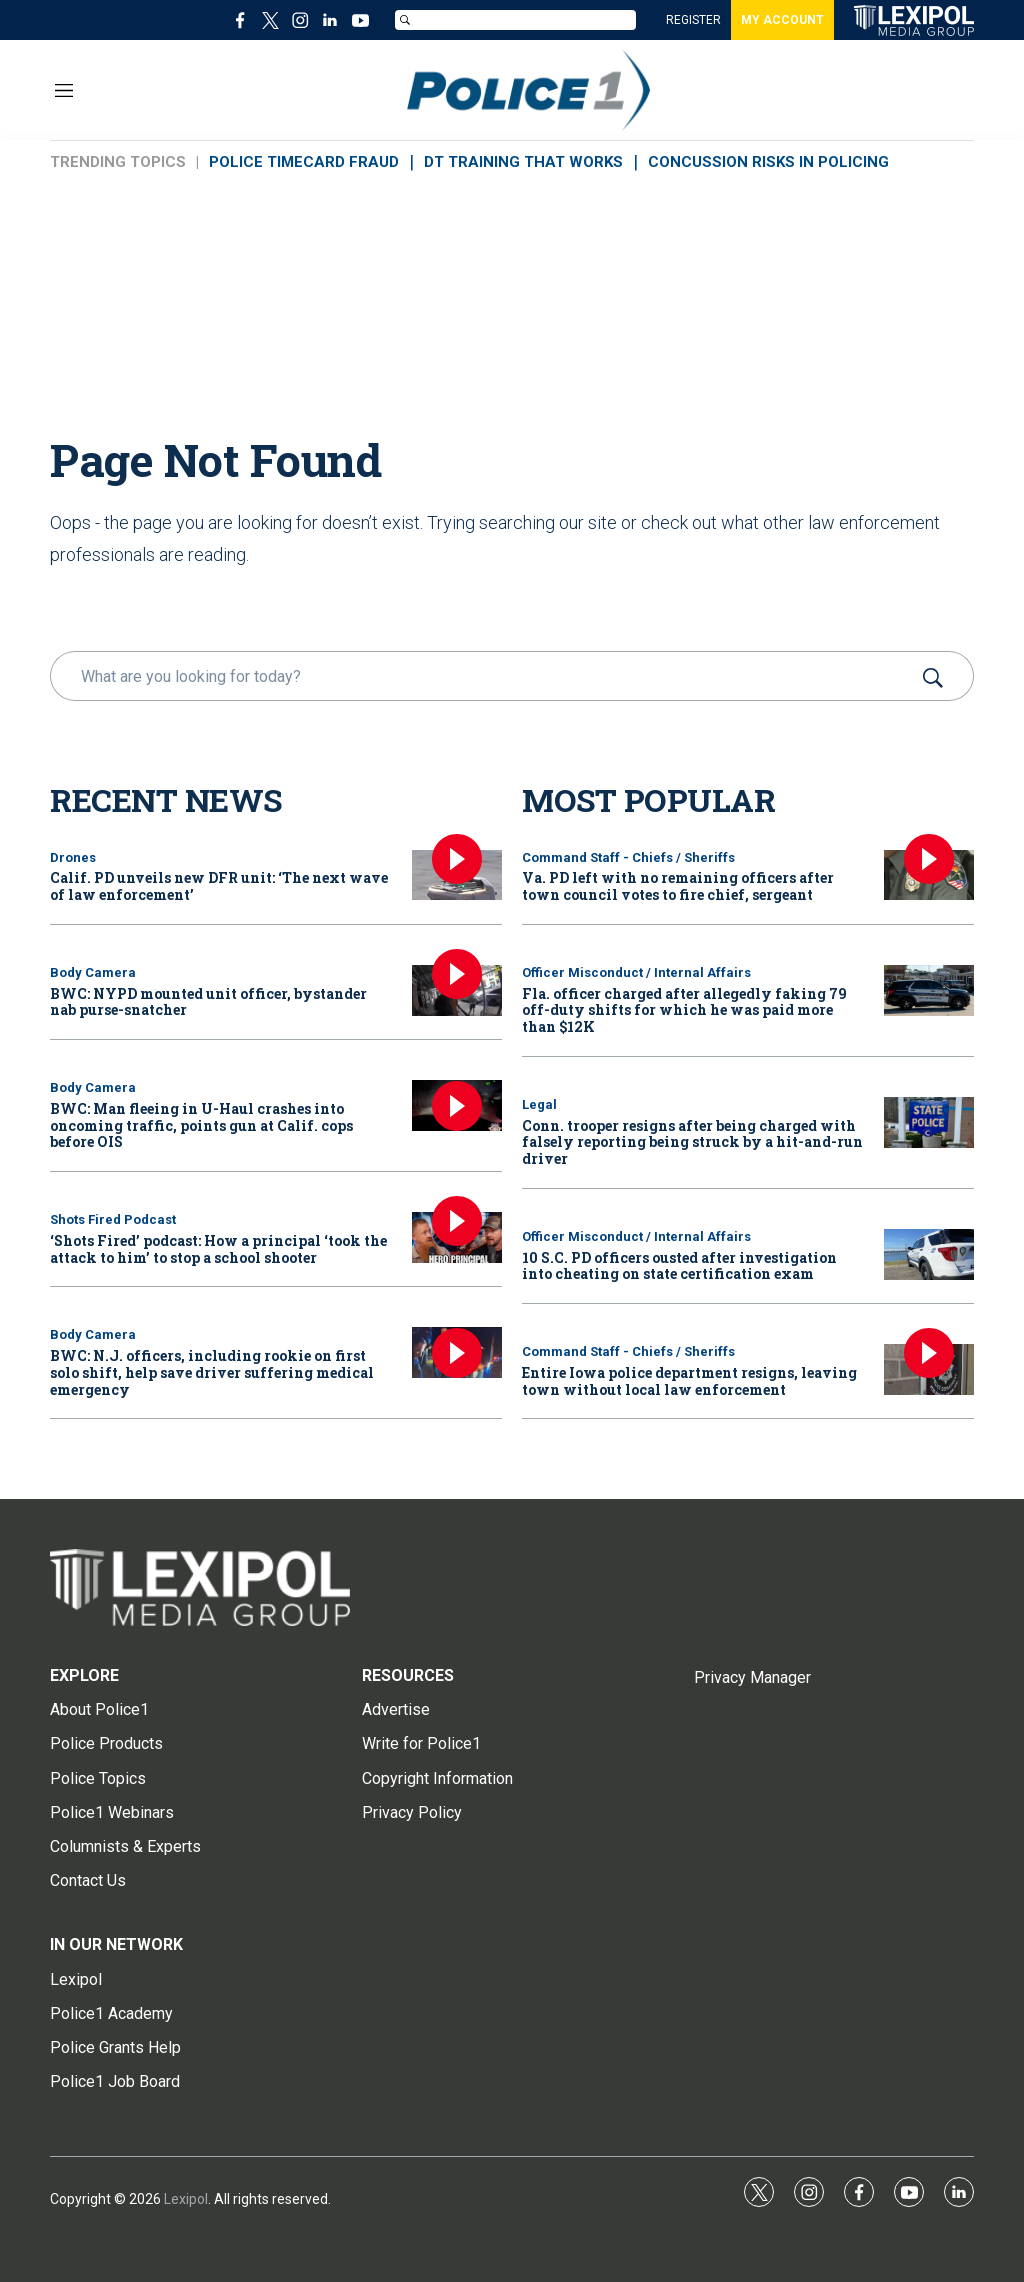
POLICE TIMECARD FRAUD (304, 162)
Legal (539, 1104)
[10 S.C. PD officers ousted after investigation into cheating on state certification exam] (929, 1254)
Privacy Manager (752, 1677)
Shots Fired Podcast (113, 1219)
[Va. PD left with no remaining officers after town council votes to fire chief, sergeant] (929, 875)
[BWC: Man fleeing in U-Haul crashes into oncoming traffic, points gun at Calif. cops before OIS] (457, 1105)
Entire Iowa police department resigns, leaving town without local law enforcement (689, 1381)
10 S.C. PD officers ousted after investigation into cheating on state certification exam (679, 1266)
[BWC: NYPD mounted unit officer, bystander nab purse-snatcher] (457, 990)
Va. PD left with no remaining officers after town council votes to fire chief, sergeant (678, 886)
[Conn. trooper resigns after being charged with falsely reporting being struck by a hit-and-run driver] (929, 1122)
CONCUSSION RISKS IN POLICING (768, 162)
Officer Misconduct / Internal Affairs (636, 972)
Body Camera (93, 972)
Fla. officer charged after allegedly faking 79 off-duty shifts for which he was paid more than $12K (684, 1010)
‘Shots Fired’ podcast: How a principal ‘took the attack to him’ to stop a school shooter (218, 1249)
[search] (483, 676)
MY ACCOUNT (782, 20)
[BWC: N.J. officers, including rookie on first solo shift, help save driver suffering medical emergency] (457, 1352)
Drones (73, 857)
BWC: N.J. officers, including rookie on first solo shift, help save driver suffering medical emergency (212, 1372)
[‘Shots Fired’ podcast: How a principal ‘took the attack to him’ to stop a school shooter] (457, 1237)
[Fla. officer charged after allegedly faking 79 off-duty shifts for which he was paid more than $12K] (929, 990)
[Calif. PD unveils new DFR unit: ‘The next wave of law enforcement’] (457, 875)
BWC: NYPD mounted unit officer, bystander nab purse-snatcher (208, 1002)
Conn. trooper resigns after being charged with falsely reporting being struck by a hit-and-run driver (692, 1142)
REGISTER (693, 20)
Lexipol (186, 2199)
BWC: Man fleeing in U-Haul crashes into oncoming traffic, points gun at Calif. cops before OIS (201, 1125)
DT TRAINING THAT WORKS (523, 162)
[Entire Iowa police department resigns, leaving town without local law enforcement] (929, 1369)
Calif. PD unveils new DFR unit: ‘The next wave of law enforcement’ (219, 886)
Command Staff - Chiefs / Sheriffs (628, 857)
